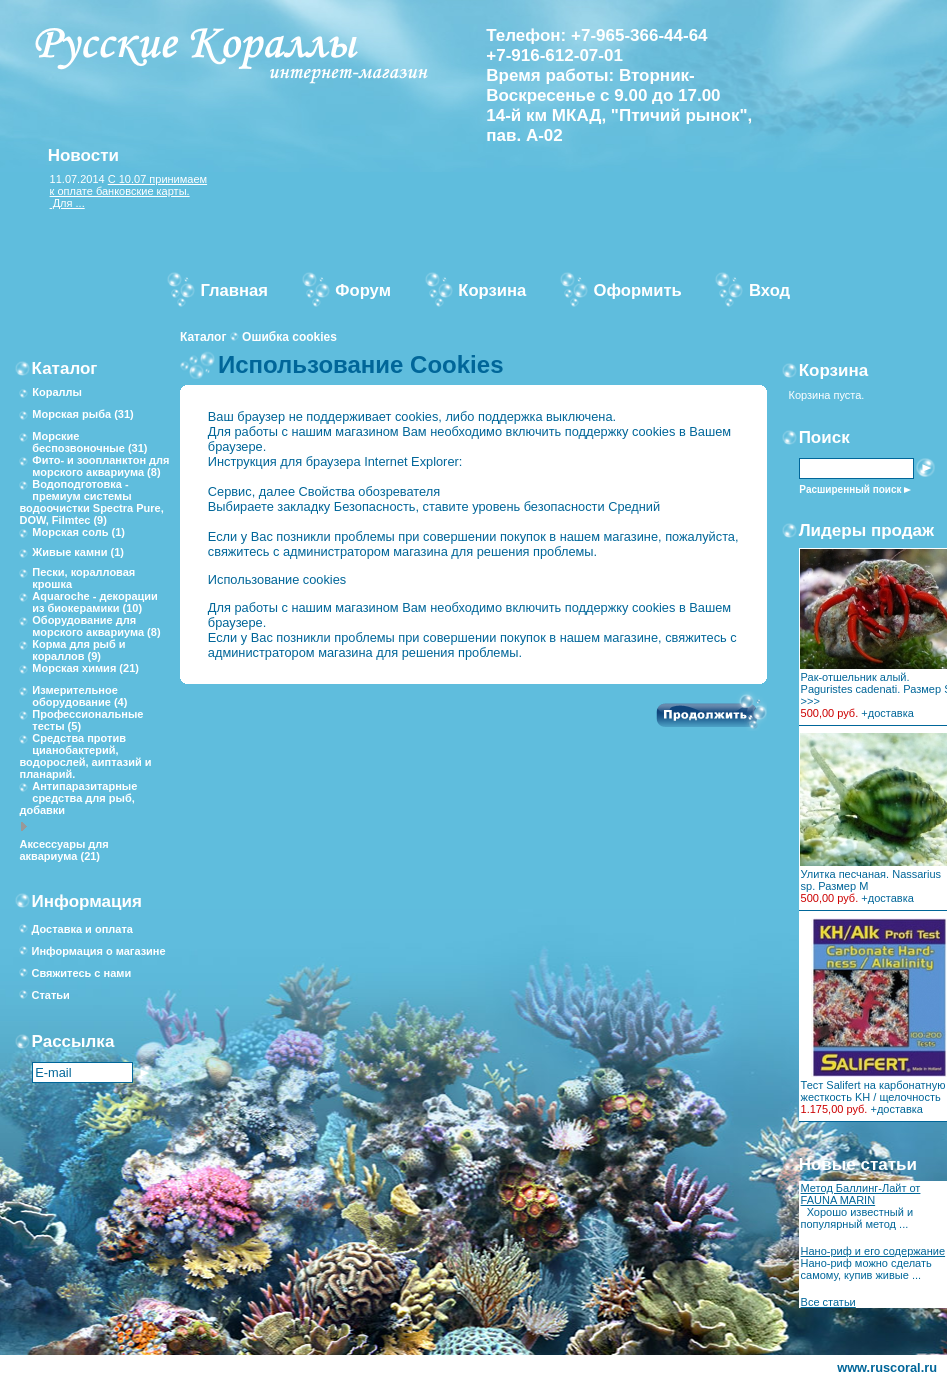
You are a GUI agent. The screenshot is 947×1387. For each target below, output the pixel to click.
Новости (83, 155)
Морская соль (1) (78, 532)
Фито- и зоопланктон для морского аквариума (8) (100, 466)
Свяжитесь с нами (81, 973)
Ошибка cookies (289, 337)
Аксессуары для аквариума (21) (63, 850)
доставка (891, 713)
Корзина (834, 370)
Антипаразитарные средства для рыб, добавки (78, 798)
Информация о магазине (98, 951)
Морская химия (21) (85, 668)
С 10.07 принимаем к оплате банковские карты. (129, 185)
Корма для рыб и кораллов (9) (78, 650)
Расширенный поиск (850, 489)
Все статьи (828, 1302)
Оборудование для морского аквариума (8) (96, 626)
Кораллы (57, 392)
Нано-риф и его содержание (873, 1251)
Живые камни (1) (78, 552)
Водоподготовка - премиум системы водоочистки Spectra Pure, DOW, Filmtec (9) (91, 502)
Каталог (203, 337)
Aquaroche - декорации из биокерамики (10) (95, 602)
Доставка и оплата (81, 929)
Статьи (50, 995)
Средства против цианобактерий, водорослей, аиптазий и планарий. (85, 756)
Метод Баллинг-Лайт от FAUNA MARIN (861, 1194)
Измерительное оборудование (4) (79, 696)
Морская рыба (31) (82, 414)
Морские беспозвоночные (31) (89, 442)
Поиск (824, 437)
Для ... (67, 203)
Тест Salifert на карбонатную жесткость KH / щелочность (873, 1091)
